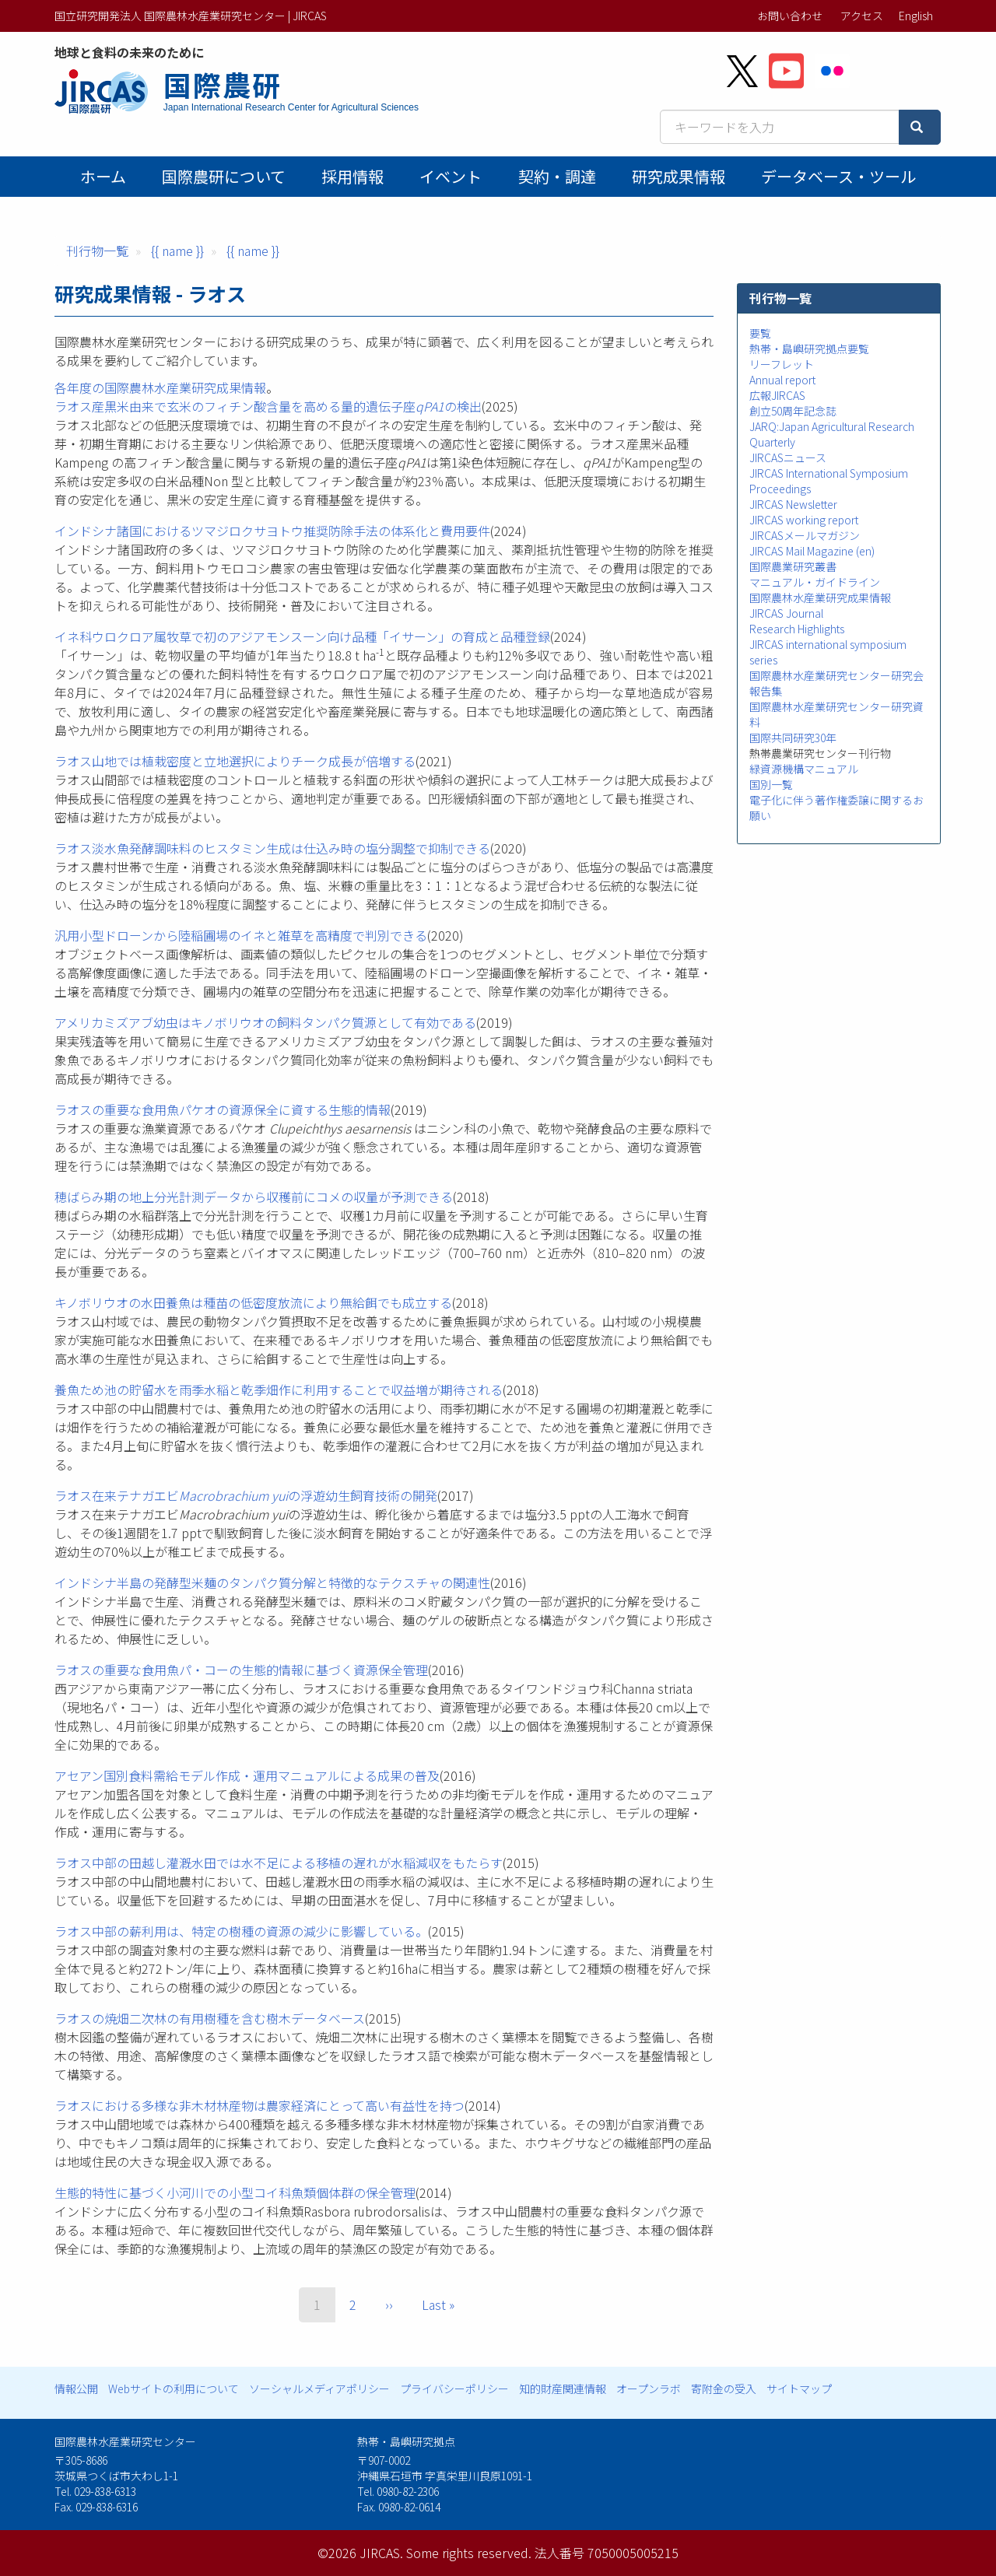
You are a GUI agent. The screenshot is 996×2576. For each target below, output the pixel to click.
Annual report (782, 379)
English (916, 15)
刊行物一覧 (97, 250)
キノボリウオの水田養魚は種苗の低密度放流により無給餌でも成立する (253, 1302)
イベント (450, 176)
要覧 (760, 333)
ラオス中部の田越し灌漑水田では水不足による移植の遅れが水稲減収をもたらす (278, 1862)
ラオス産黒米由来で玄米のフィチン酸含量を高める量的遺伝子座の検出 (268, 406)
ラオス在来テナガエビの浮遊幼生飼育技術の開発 (245, 1495)
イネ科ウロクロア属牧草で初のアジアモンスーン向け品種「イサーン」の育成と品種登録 (302, 636)
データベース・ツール (838, 176)
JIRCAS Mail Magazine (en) (812, 551)
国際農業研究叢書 (792, 566)
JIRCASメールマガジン (804, 535)
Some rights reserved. (468, 2552)
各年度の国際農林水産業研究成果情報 (160, 387)
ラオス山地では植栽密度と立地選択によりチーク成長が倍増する (235, 761)
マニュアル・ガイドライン (814, 582)
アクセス (861, 15)
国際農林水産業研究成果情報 (820, 597)
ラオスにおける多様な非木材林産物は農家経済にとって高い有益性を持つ (259, 2105)
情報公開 (76, 2388)
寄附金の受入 (723, 2388)
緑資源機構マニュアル (803, 768)
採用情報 (352, 176)
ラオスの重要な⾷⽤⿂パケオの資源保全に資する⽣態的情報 (222, 1109)
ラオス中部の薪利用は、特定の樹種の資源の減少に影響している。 (241, 1931)
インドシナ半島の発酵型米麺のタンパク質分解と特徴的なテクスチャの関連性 (272, 1582)
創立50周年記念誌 (792, 411)
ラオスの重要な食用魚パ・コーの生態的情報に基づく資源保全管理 (241, 1669)
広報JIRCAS (777, 395)
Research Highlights (796, 628)
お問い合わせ (789, 15)
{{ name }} (177, 250)
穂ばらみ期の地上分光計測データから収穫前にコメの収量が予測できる (253, 1196)
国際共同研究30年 (792, 737)
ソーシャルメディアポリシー (319, 2388)
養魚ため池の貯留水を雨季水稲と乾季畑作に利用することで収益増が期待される (278, 1389)
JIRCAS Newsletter (793, 504)
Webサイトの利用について (173, 2388)
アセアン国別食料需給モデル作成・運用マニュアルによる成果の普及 (247, 1775)
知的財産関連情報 (562, 2388)
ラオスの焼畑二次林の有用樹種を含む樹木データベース (209, 2018)
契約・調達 (557, 176)
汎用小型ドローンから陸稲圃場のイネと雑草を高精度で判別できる (240, 935)
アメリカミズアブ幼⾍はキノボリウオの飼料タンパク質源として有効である (265, 1022)
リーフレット (781, 364)
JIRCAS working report (803, 519)
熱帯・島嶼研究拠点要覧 (809, 348)
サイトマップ (799, 2388)
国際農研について (224, 176)
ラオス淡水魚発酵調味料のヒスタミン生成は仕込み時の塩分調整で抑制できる (272, 848)
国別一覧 (771, 784)
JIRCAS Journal (786, 613)
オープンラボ (648, 2388)
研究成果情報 (678, 176)
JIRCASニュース (787, 457)
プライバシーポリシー (454, 2388)
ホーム (103, 176)
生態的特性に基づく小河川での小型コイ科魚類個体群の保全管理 (235, 2192)
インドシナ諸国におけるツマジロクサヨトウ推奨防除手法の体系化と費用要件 (272, 530)
